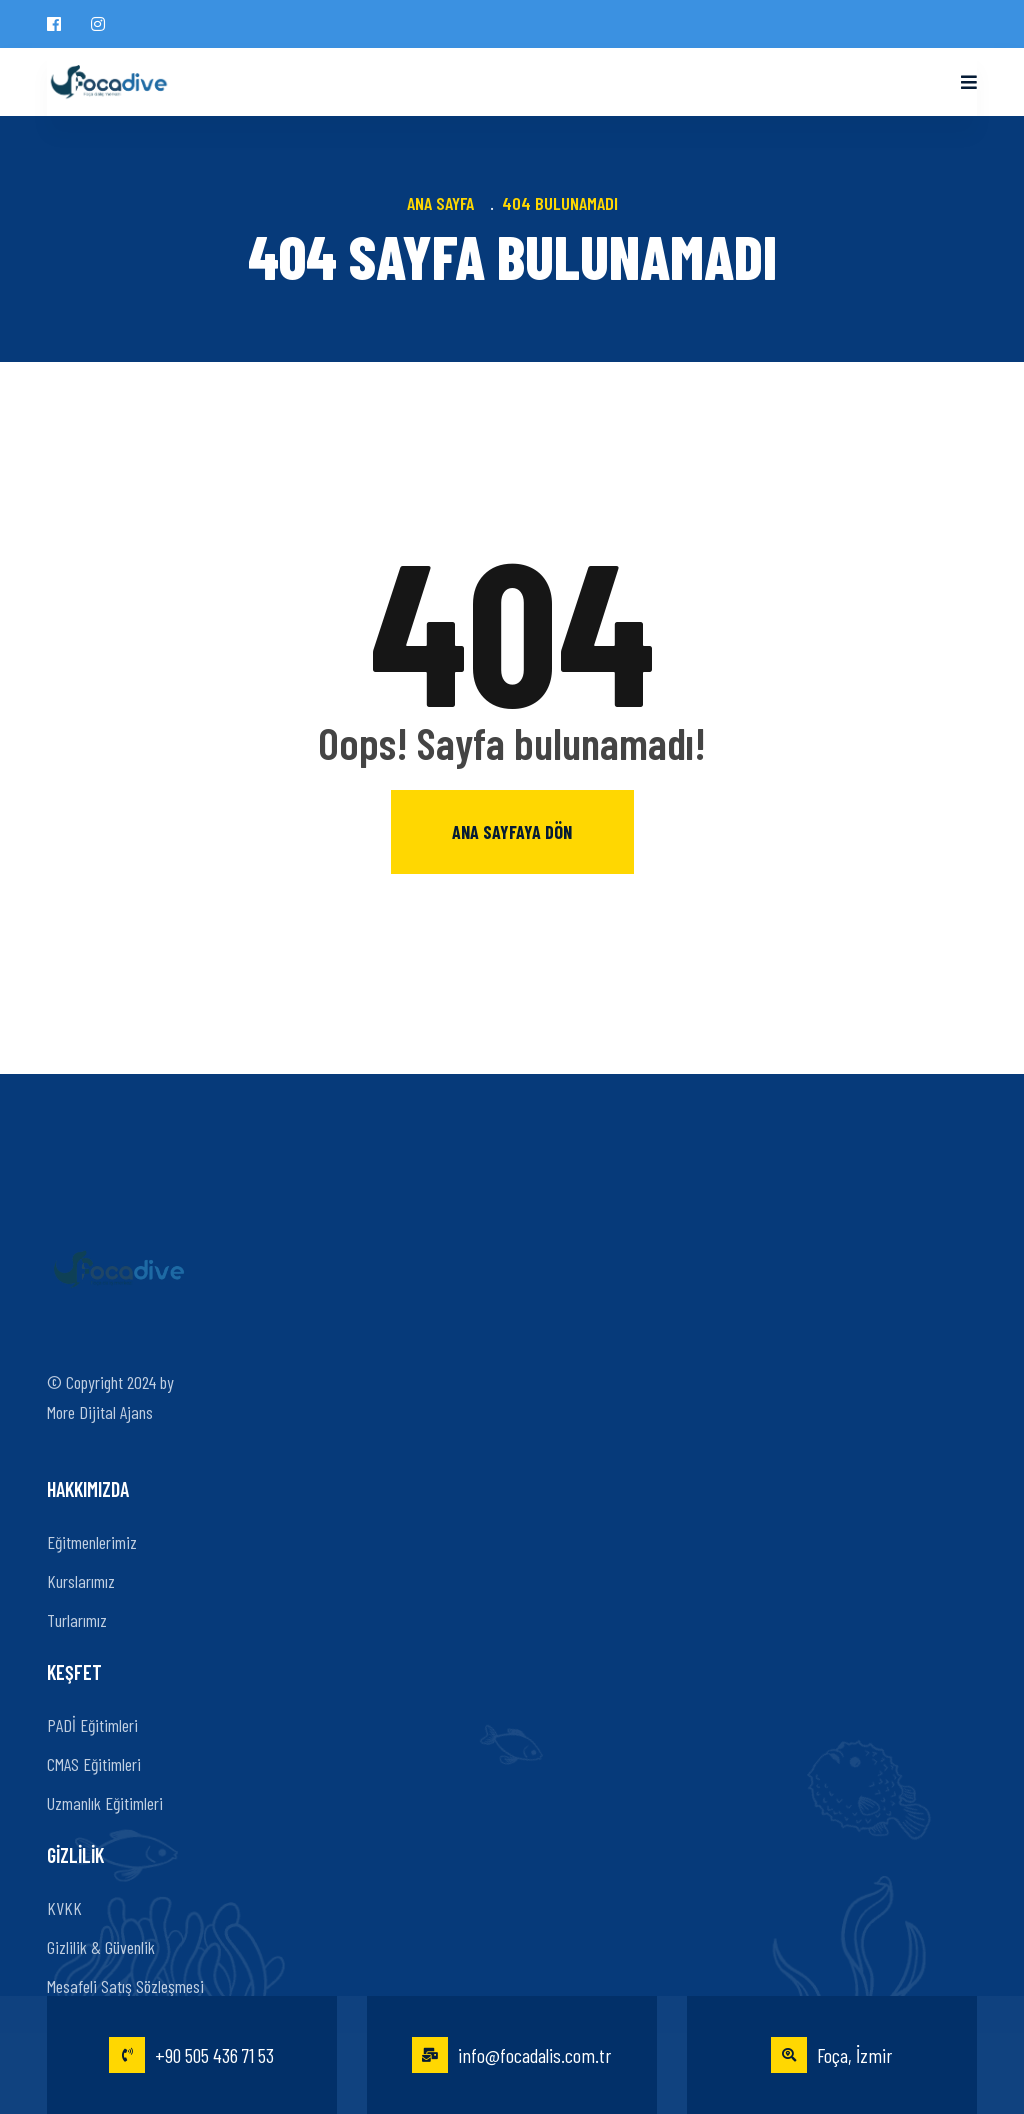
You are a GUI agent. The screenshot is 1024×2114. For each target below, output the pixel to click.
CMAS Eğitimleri (94, 1764)
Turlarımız (77, 1620)
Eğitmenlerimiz (92, 1542)
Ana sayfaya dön (512, 832)
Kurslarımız (81, 1581)
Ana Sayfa (444, 203)
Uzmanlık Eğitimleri (105, 1803)
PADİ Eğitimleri (92, 1725)
